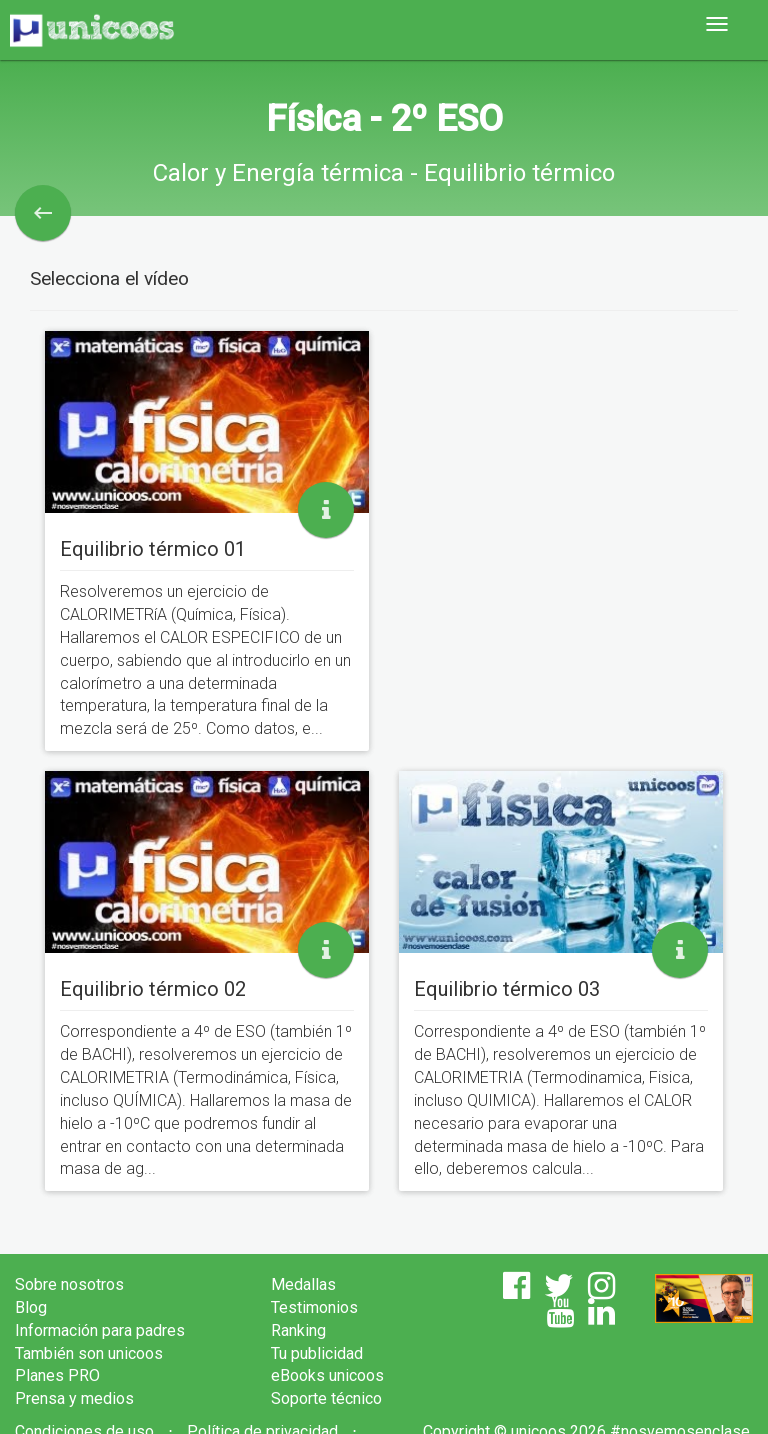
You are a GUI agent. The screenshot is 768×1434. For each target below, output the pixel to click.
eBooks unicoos (327, 1375)
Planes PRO (57, 1375)
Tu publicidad (317, 1353)
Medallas (303, 1284)
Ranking (298, 1330)
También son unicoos (89, 1353)
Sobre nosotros (69, 1284)
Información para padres (100, 1330)
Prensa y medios (74, 1398)
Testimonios (314, 1307)
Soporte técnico (326, 1398)
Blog (31, 1307)
